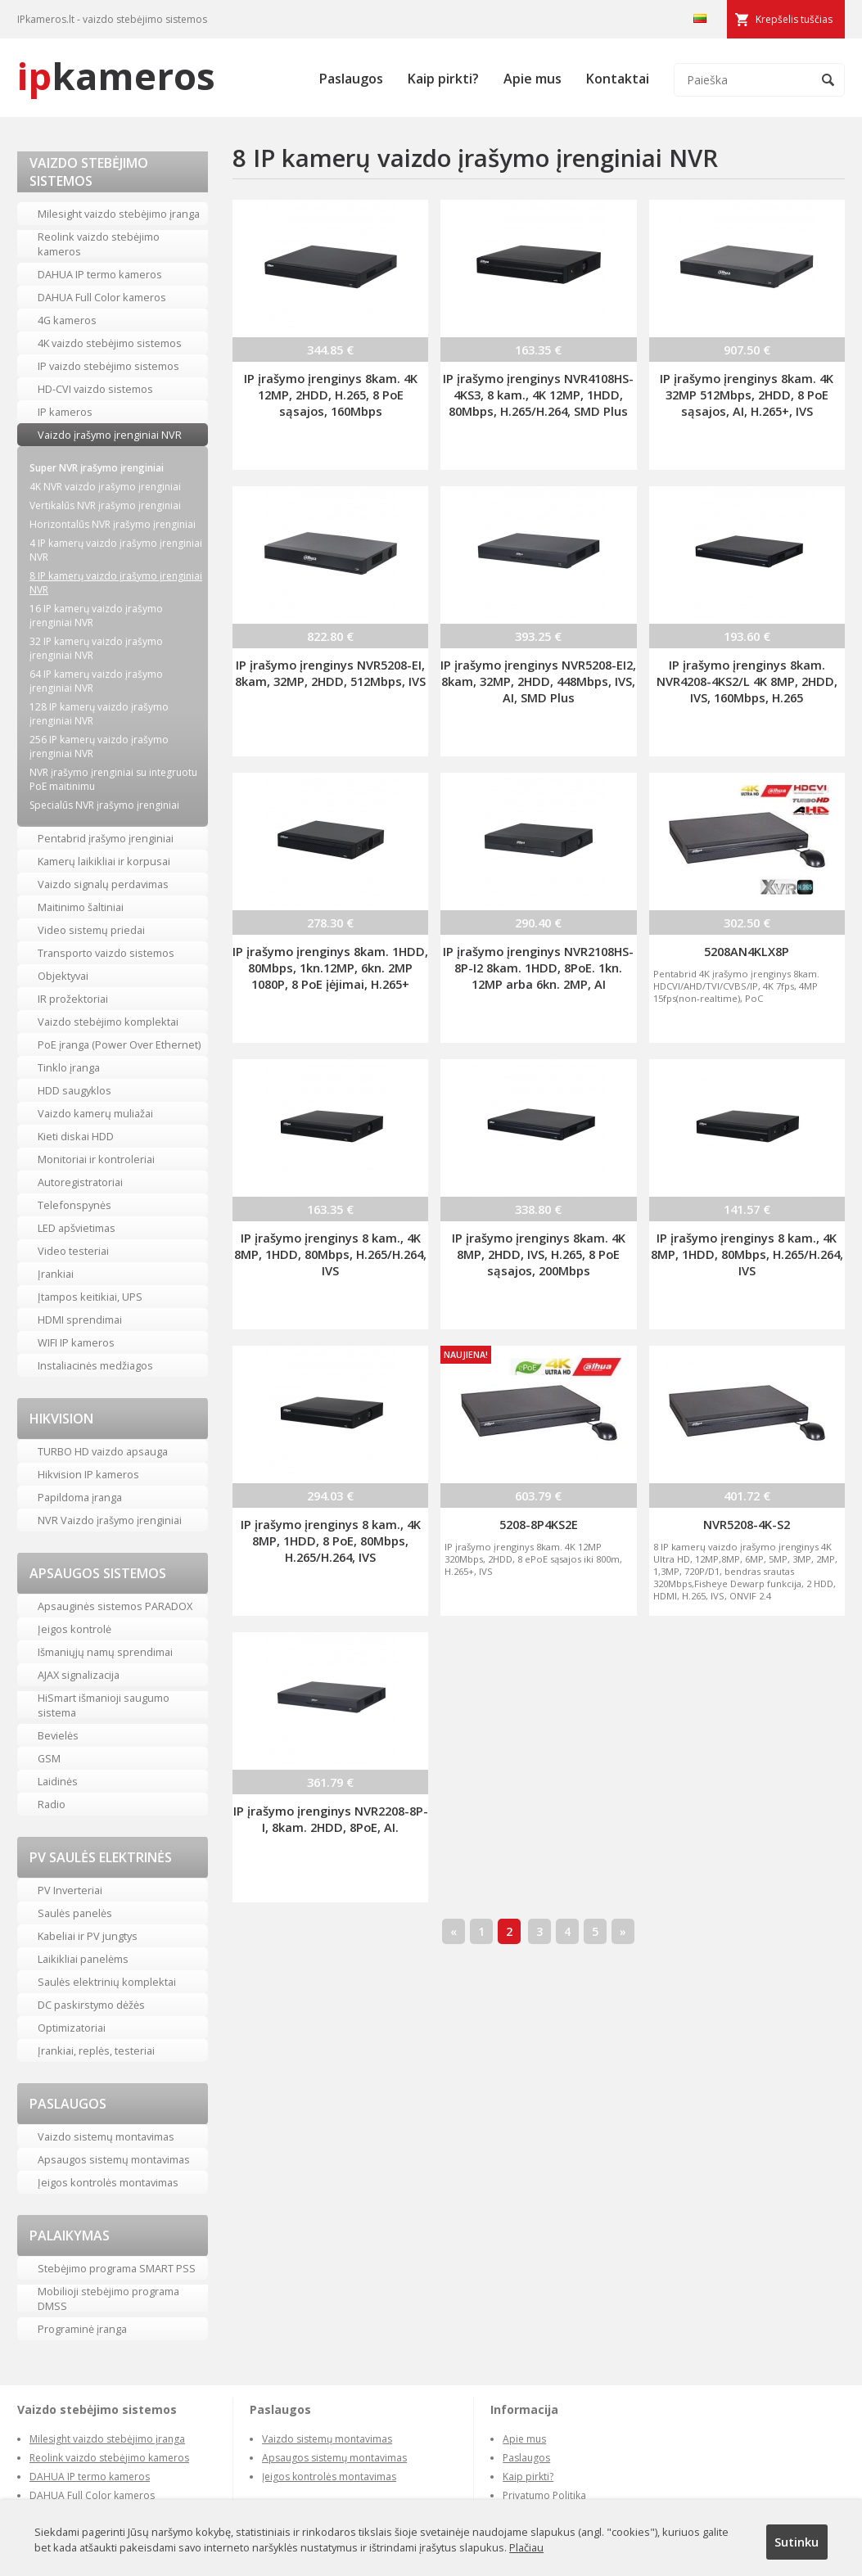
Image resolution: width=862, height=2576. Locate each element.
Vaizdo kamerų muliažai (95, 1113)
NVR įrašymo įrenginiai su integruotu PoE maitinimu (113, 779)
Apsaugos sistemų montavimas (114, 2159)
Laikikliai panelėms (83, 1958)
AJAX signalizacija (79, 1674)
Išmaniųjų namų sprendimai (105, 1651)
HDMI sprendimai (80, 1319)
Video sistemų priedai (91, 930)
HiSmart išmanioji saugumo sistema (103, 1705)
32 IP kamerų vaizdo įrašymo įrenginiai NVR (96, 648)
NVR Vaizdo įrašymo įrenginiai (110, 1520)
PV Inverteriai (70, 1890)
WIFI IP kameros (76, 1342)
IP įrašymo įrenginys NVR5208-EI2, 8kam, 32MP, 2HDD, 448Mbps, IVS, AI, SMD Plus (538, 681)
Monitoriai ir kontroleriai (96, 1159)
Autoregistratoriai (80, 1182)
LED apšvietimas (76, 1227)
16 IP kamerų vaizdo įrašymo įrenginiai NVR (96, 615)
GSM (49, 1758)
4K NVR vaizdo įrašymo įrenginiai (105, 487)
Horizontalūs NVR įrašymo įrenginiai (112, 524)
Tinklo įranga (69, 1067)
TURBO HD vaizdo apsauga (103, 1451)
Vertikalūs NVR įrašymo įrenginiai (105, 505)
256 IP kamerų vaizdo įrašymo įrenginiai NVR (99, 746)
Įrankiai (56, 1273)
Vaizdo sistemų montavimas (106, 2136)
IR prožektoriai (73, 998)
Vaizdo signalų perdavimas (103, 884)
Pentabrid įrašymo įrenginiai (106, 838)
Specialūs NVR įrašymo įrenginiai (104, 805)
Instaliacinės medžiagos (95, 1365)
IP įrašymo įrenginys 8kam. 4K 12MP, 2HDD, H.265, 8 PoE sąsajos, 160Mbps (330, 394)
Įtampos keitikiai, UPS (90, 1296)
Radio (51, 1804)
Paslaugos (351, 79)
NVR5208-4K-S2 (746, 1524)
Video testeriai (73, 1250)
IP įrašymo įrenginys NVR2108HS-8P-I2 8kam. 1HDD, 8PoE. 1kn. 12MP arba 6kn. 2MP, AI (538, 967)
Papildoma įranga (80, 1497)
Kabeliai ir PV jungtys (88, 1936)
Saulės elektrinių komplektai (107, 1981)
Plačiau (526, 2547)
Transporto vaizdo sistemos (106, 952)
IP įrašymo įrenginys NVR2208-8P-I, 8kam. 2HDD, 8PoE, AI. (330, 1818)
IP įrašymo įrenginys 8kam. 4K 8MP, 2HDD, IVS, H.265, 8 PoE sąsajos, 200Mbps (538, 1254)
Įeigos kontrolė (74, 1629)
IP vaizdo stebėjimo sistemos (108, 366)
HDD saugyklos (74, 1090)
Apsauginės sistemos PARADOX (115, 1606)
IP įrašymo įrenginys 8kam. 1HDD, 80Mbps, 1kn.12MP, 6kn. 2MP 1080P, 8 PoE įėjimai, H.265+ (330, 967)
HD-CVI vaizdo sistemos (95, 388)
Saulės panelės (75, 1913)
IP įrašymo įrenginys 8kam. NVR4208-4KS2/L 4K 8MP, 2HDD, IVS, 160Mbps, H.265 (747, 681)
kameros (116, 76)
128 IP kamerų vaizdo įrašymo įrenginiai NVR (99, 714)
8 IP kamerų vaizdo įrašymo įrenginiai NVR (115, 583)
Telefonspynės (74, 1205)
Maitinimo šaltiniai (81, 907)
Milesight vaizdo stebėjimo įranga (119, 213)
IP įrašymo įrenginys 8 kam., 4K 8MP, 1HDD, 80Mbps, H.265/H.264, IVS (330, 1254)
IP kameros (65, 411)
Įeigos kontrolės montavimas (108, 2182)
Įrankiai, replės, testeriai (96, 2050)
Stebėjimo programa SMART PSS (117, 2268)
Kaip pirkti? (443, 79)
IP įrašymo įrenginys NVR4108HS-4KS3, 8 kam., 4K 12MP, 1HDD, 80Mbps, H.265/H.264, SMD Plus (538, 394)
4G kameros (67, 320)
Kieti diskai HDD (76, 1136)
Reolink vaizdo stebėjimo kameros (99, 244)
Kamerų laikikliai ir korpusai (104, 861)
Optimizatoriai (72, 2027)
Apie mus (532, 79)
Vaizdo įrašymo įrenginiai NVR (110, 434)
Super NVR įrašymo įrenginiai (96, 468)
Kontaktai (617, 79)
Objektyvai (63, 975)
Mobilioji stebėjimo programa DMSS (108, 2298)
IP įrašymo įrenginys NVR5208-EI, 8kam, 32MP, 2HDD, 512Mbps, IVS (330, 672)
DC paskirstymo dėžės (91, 2004)
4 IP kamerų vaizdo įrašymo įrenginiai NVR (115, 550)
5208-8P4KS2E (538, 1524)
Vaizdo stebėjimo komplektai (108, 1021)
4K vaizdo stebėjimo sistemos (110, 343)
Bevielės (58, 1735)
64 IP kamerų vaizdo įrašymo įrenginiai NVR (96, 681)
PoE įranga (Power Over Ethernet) (119, 1044)
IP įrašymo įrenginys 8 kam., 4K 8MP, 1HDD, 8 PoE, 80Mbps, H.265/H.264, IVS (331, 1540)
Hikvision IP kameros (88, 1474)
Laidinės (58, 1781)
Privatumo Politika (544, 2495)
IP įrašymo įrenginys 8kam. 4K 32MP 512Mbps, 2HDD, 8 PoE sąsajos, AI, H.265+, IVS (746, 394)
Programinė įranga (82, 2328)
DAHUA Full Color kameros (102, 297)
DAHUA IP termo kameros (100, 274)
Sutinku (796, 2541)
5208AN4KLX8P (746, 951)
